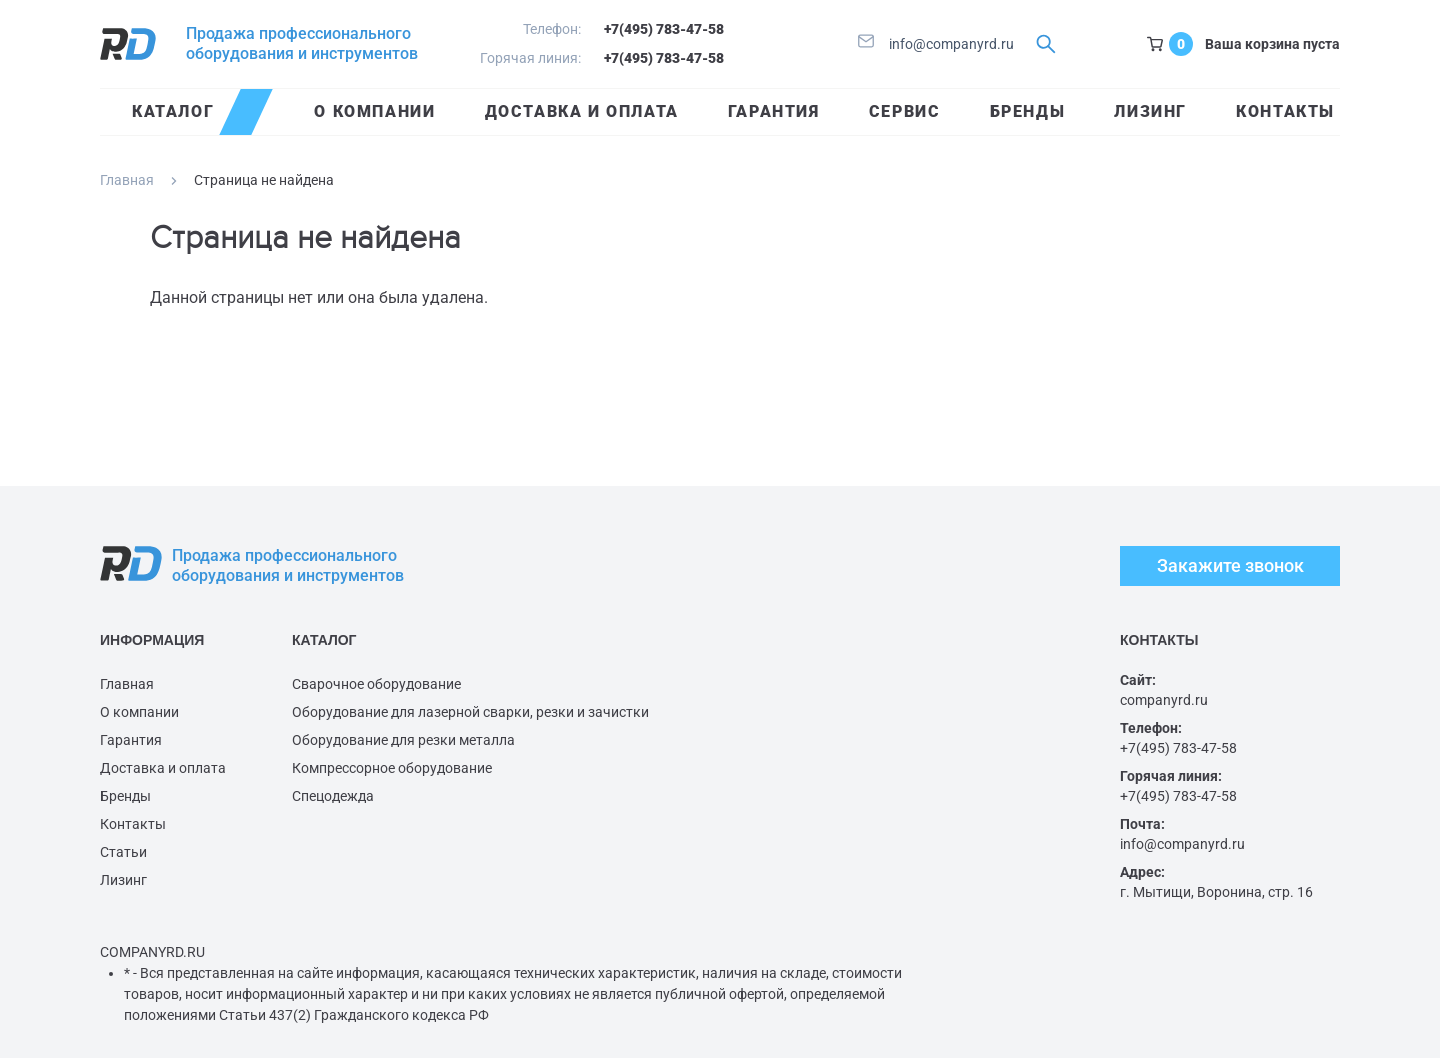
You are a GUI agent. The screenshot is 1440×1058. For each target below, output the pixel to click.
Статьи (123, 852)
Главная (127, 180)
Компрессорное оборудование (392, 768)
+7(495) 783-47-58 (664, 29)
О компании (139, 712)
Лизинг (123, 880)
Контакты (133, 824)
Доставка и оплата (163, 768)
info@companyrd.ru (936, 44)
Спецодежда (333, 796)
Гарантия (131, 740)
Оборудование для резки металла (403, 740)
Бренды (125, 796)
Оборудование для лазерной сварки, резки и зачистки (470, 712)
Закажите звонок (1230, 565)
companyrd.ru (1164, 700)
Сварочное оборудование (376, 684)
